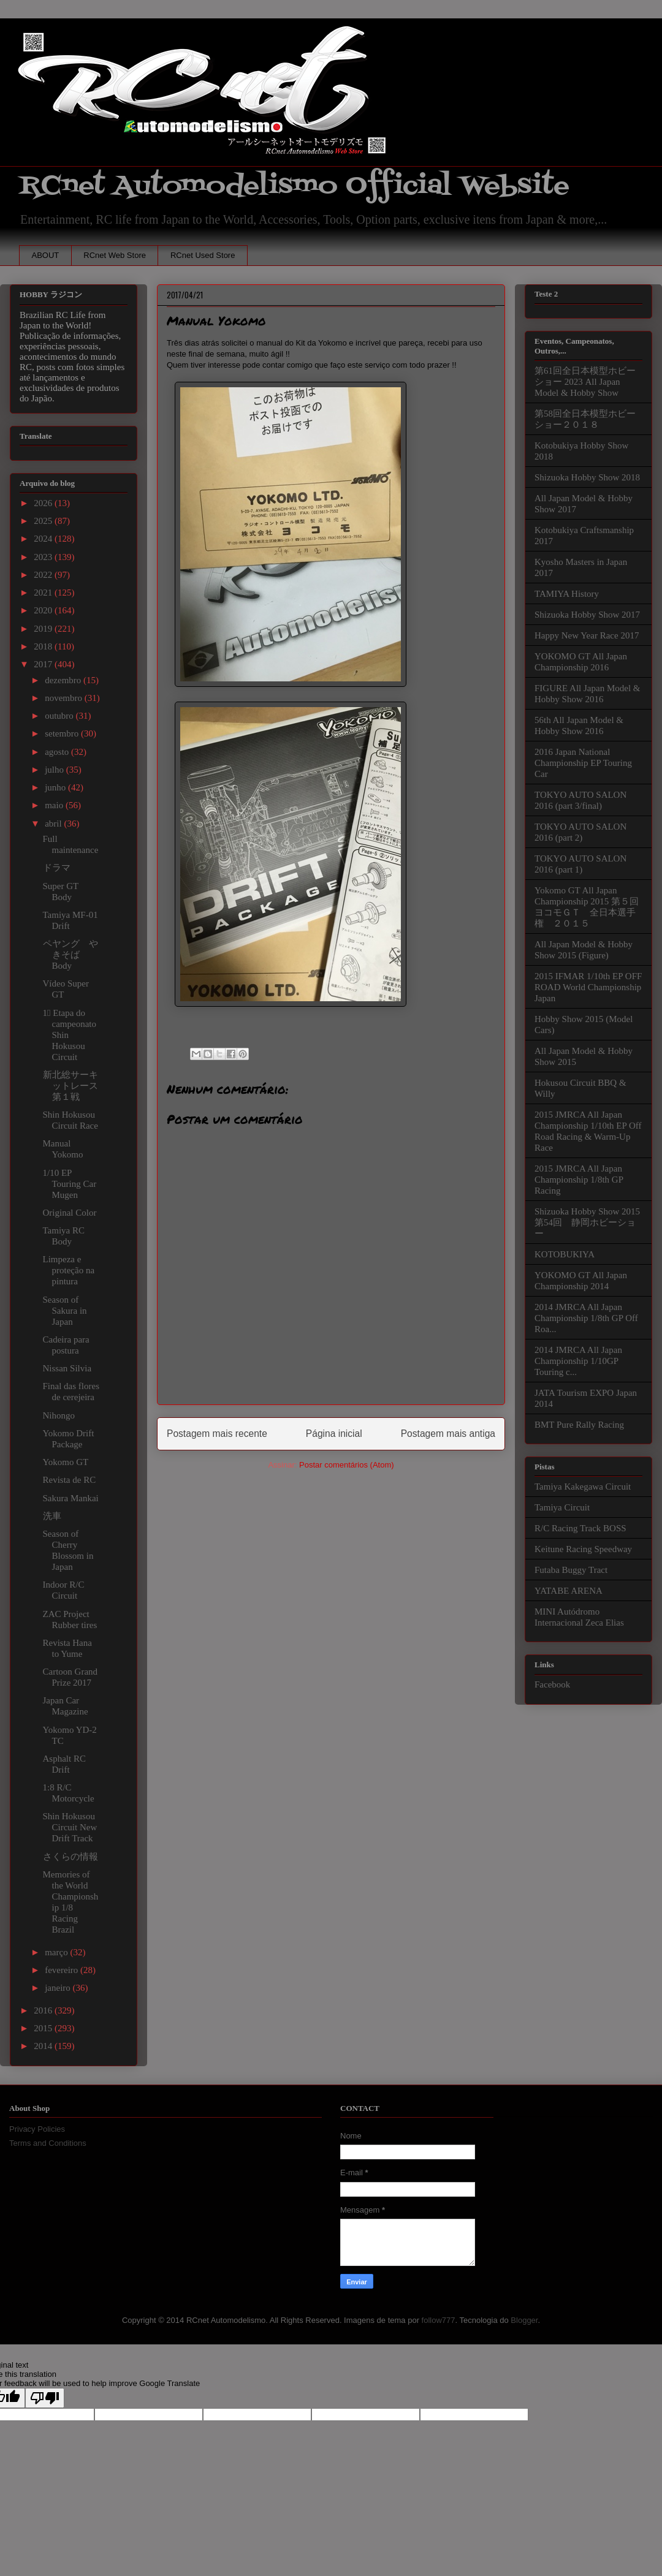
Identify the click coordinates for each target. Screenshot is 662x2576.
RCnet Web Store (114, 255)
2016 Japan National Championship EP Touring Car (583, 763)
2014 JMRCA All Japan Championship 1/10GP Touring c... (578, 1361)
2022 (44, 575)
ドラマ (56, 868)
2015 (44, 2028)
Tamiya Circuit (562, 1507)
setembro (63, 733)
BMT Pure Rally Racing (579, 1425)
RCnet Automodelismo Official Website (294, 186)
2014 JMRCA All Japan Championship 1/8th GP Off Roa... (586, 1318)
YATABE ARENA (569, 1591)
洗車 (52, 1516)
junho (56, 787)
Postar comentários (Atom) (346, 1464)
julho (55, 770)
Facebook (552, 1684)
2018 (44, 646)
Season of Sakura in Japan (65, 1311)
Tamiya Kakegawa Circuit (583, 1486)
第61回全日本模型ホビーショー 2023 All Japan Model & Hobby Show (585, 382)
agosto (58, 752)
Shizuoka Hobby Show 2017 (587, 614)
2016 (44, 2010)
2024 (44, 539)
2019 (44, 629)
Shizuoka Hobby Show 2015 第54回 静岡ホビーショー (587, 1222)
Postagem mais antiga (448, 1433)
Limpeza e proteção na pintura (69, 1270)
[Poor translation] (44, 2398)
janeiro (58, 1988)
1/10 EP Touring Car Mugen (70, 1184)
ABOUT (45, 255)
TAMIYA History (567, 594)
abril (54, 823)
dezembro (64, 680)
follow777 (438, 2320)
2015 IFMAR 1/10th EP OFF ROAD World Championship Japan (588, 987)
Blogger (524, 2320)
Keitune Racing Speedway (583, 1549)
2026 (44, 503)
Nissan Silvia (67, 1368)
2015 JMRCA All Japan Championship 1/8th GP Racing (579, 1179)
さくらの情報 (70, 1857)
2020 (44, 610)
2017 (44, 664)
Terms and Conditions (47, 2143)
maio (55, 805)
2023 (44, 557)
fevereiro (62, 1970)
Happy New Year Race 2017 (587, 635)
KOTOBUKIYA (565, 1254)
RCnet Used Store (202, 255)
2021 (44, 592)
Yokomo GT (66, 1462)
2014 (44, 2046)
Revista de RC (69, 1480)
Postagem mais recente (217, 1433)
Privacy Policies (37, 2129)
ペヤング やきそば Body (70, 955)
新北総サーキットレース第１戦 (70, 1086)
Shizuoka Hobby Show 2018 (587, 477)
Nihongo (59, 1415)
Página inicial (334, 1433)
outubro (60, 716)
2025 (44, 521)
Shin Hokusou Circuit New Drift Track (70, 1827)
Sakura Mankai (71, 1498)
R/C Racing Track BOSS (580, 1528)
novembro (65, 698)
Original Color (70, 1213)
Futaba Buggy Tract (571, 1570)
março (57, 1952)
